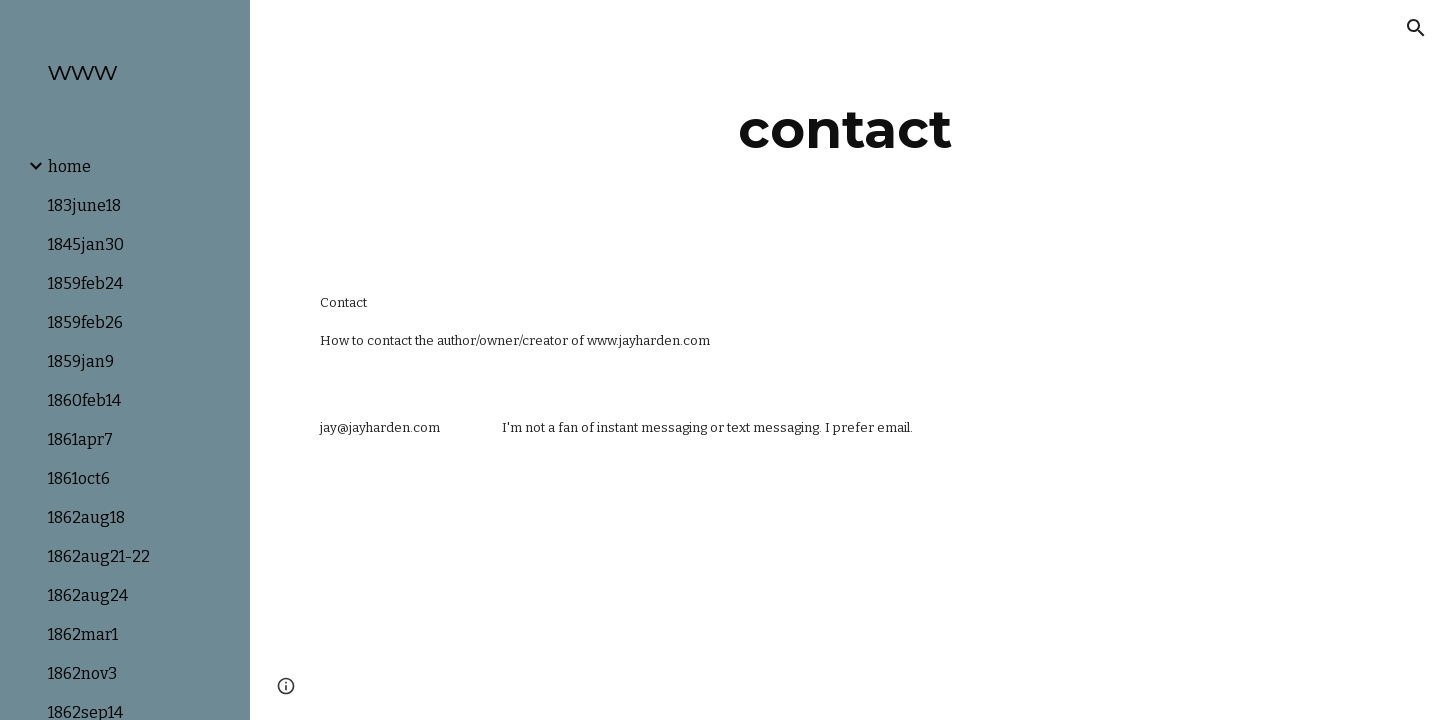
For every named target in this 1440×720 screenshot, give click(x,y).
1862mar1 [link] (83, 634)
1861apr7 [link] (80, 439)
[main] (845, 129)
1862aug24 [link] (88, 595)
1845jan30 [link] (86, 244)
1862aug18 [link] (86, 517)
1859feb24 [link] (85, 283)
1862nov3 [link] (82, 673)
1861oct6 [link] (79, 478)
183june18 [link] (84, 205)
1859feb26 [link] (85, 322)
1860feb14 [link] (84, 400)
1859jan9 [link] (81, 361)
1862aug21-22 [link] (99, 556)
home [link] (69, 166)
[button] (1416, 28)
